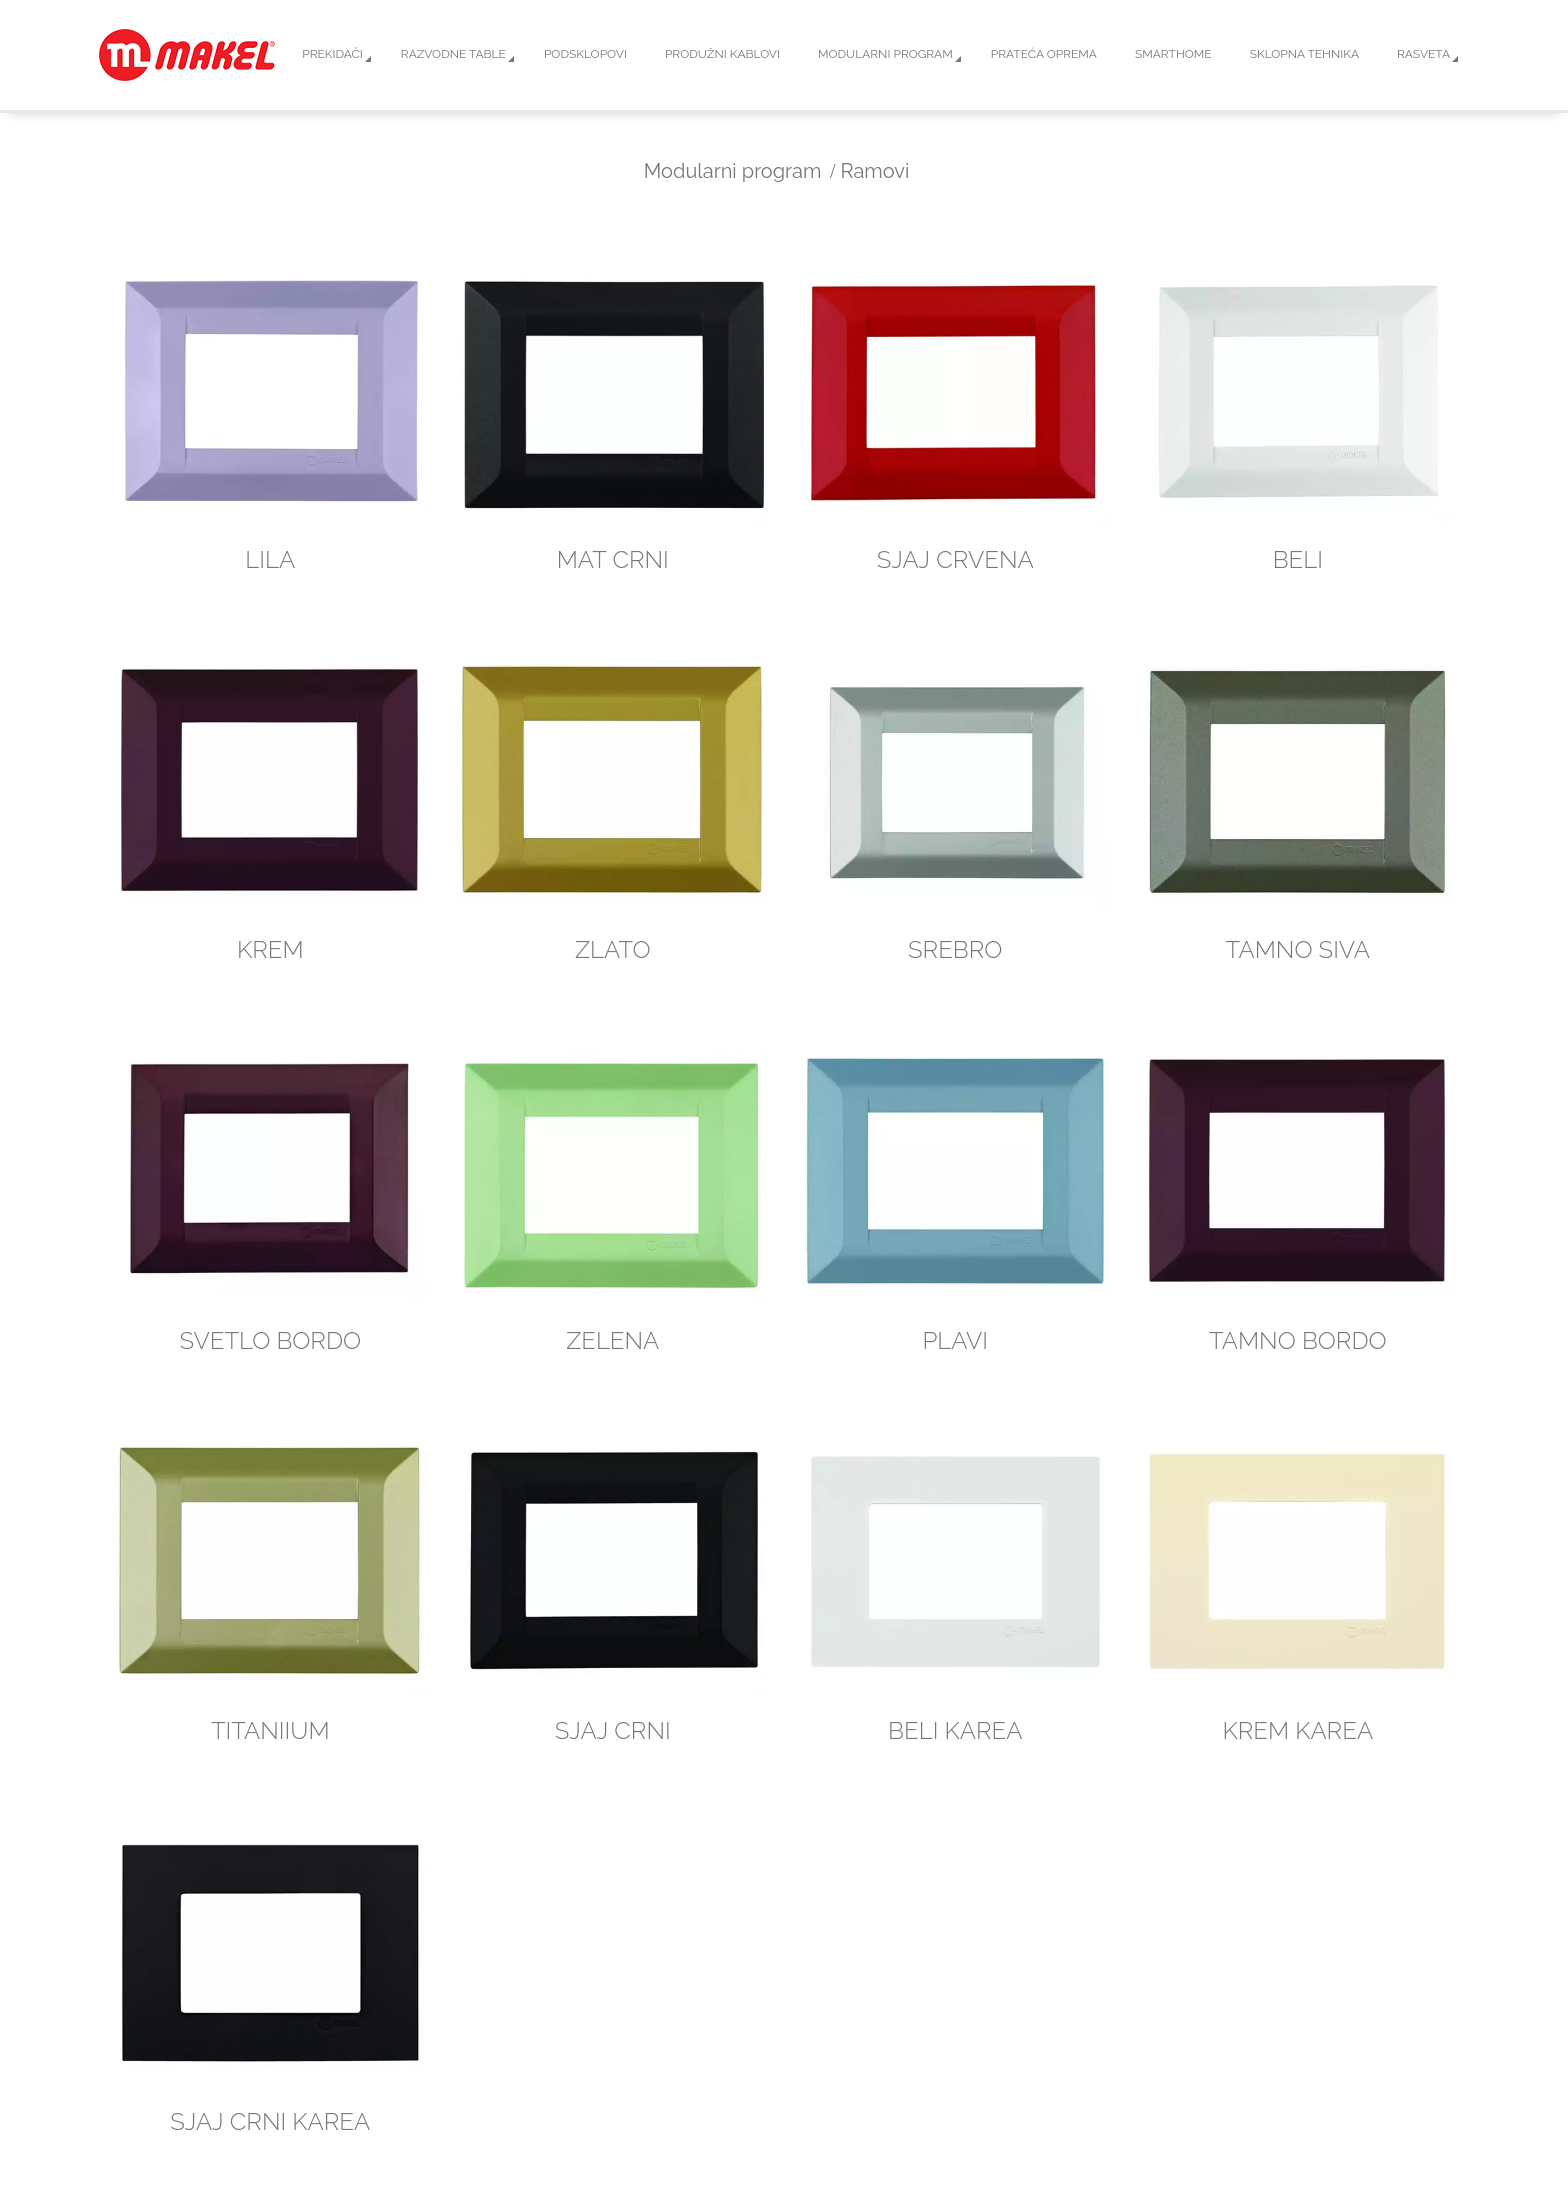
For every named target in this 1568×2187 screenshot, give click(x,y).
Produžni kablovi (722, 54)
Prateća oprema (1044, 54)
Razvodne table (453, 54)
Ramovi (875, 171)
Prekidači (332, 54)
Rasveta (1423, 54)
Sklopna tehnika (1304, 54)
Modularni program (885, 54)
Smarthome (1173, 54)
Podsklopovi (585, 54)
